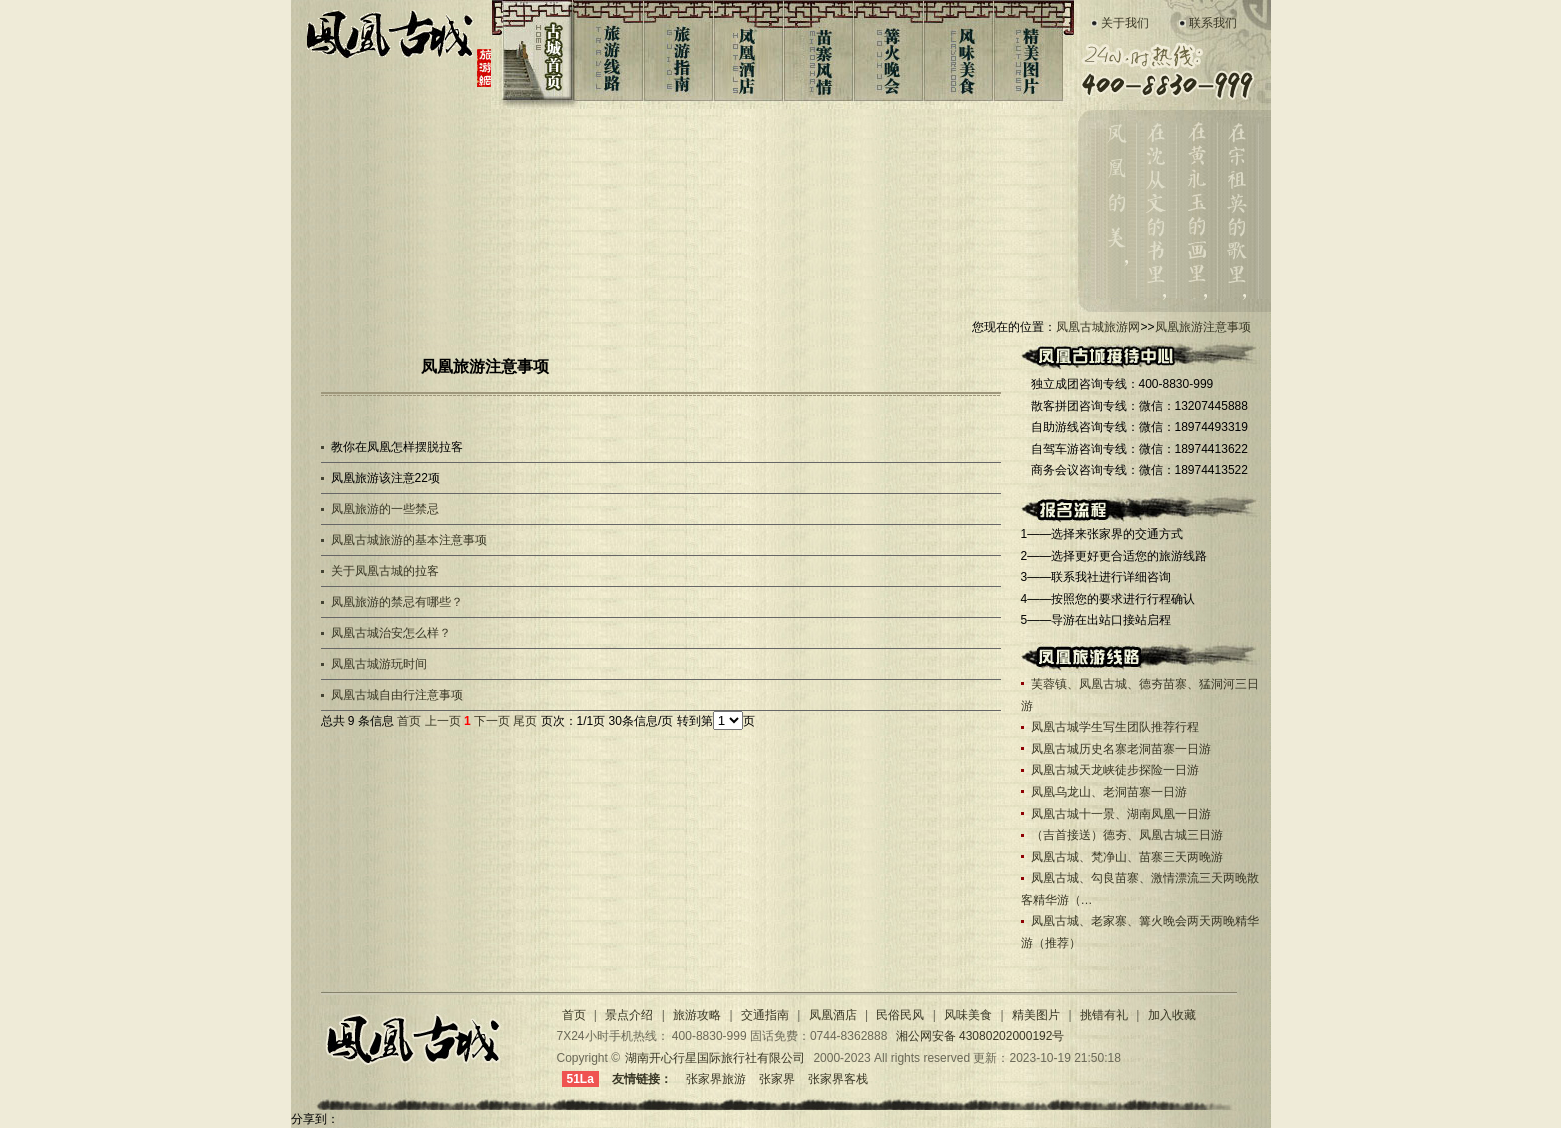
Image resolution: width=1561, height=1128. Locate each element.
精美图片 (1036, 1015)
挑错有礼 (1104, 1015)
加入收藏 (1172, 1015)
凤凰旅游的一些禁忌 (385, 509)
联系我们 (1213, 23)
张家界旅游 (716, 1079)
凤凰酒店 (748, 55)
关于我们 (1125, 23)
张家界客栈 (838, 1079)
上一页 (443, 721)
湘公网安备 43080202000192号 (980, 1036)
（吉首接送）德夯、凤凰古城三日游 (1127, 835)
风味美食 (961, 55)
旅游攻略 (697, 1015)
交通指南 (765, 1015)
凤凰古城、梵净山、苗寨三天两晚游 (1127, 857)
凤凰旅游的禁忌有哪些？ (397, 602)
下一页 (492, 721)
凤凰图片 (1032, 55)
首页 (409, 721)
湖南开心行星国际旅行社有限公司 (715, 1058)
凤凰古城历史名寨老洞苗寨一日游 (1121, 749)
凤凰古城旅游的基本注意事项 (409, 540)
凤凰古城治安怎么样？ (391, 633)
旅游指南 (677, 55)
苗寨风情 (819, 55)
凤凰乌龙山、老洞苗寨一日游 (1109, 792)
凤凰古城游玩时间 (379, 664)
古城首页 (531, 55)
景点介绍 (630, 1015)
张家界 (777, 1079)
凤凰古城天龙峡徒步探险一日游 (1115, 770)
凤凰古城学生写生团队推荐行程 (1115, 727)
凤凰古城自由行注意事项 (397, 695)
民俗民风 (900, 1015)
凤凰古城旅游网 (397, 51)
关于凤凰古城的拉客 (385, 571)
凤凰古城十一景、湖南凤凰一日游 (1121, 814)
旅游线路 (606, 55)
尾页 (525, 721)
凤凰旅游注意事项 (1203, 327)
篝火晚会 (890, 55)
